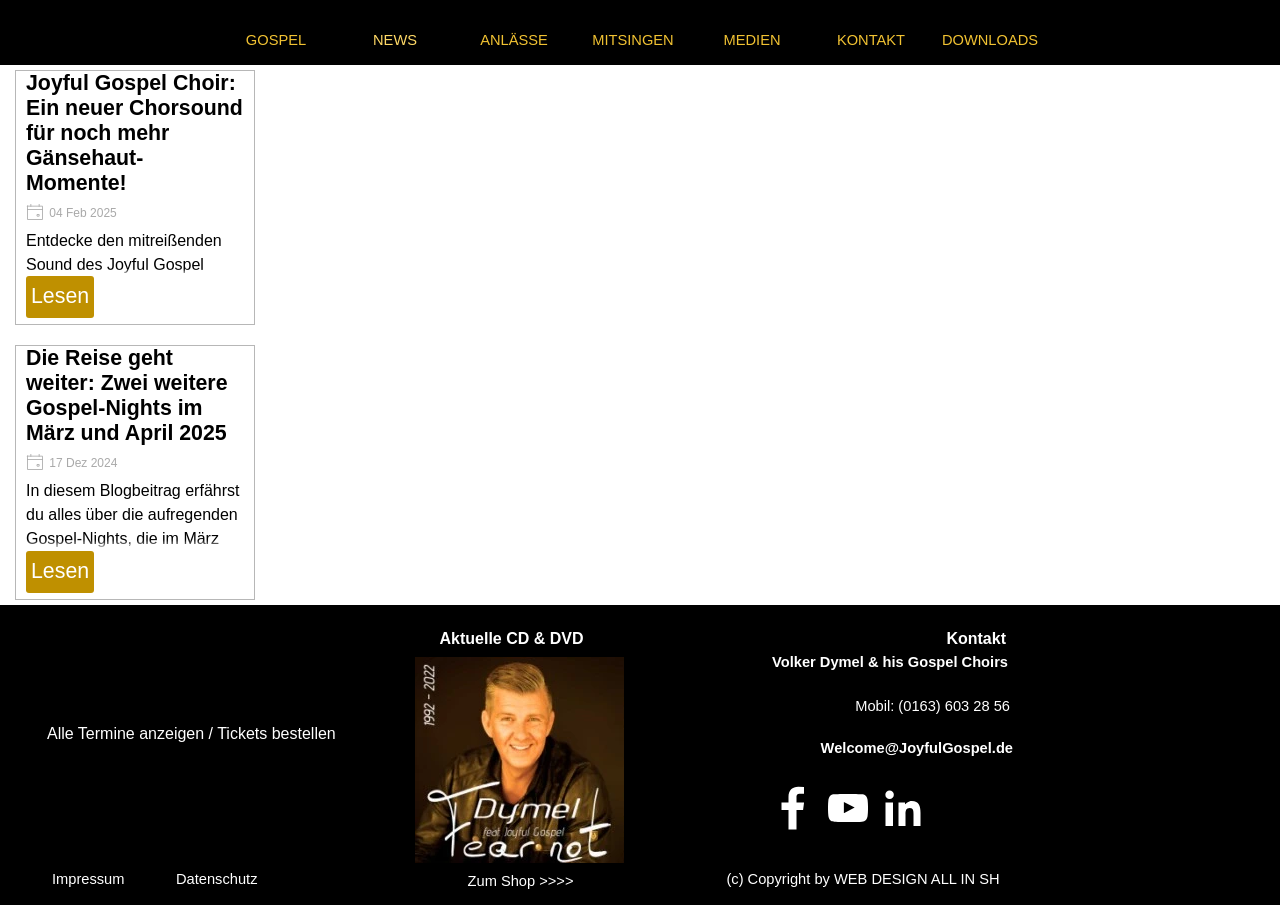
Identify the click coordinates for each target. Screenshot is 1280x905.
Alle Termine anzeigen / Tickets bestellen (191, 733)
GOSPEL (276, 40)
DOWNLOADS (990, 40)
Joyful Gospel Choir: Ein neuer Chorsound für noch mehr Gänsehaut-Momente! (134, 133)
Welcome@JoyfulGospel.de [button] (917, 748)
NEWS (395, 40)
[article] (135, 197)
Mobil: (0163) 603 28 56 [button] (932, 706)
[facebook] (793, 808)
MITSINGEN (632, 40)
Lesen (60, 296)
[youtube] (848, 808)
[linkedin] (903, 808)
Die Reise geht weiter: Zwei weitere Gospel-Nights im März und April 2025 (127, 395)
